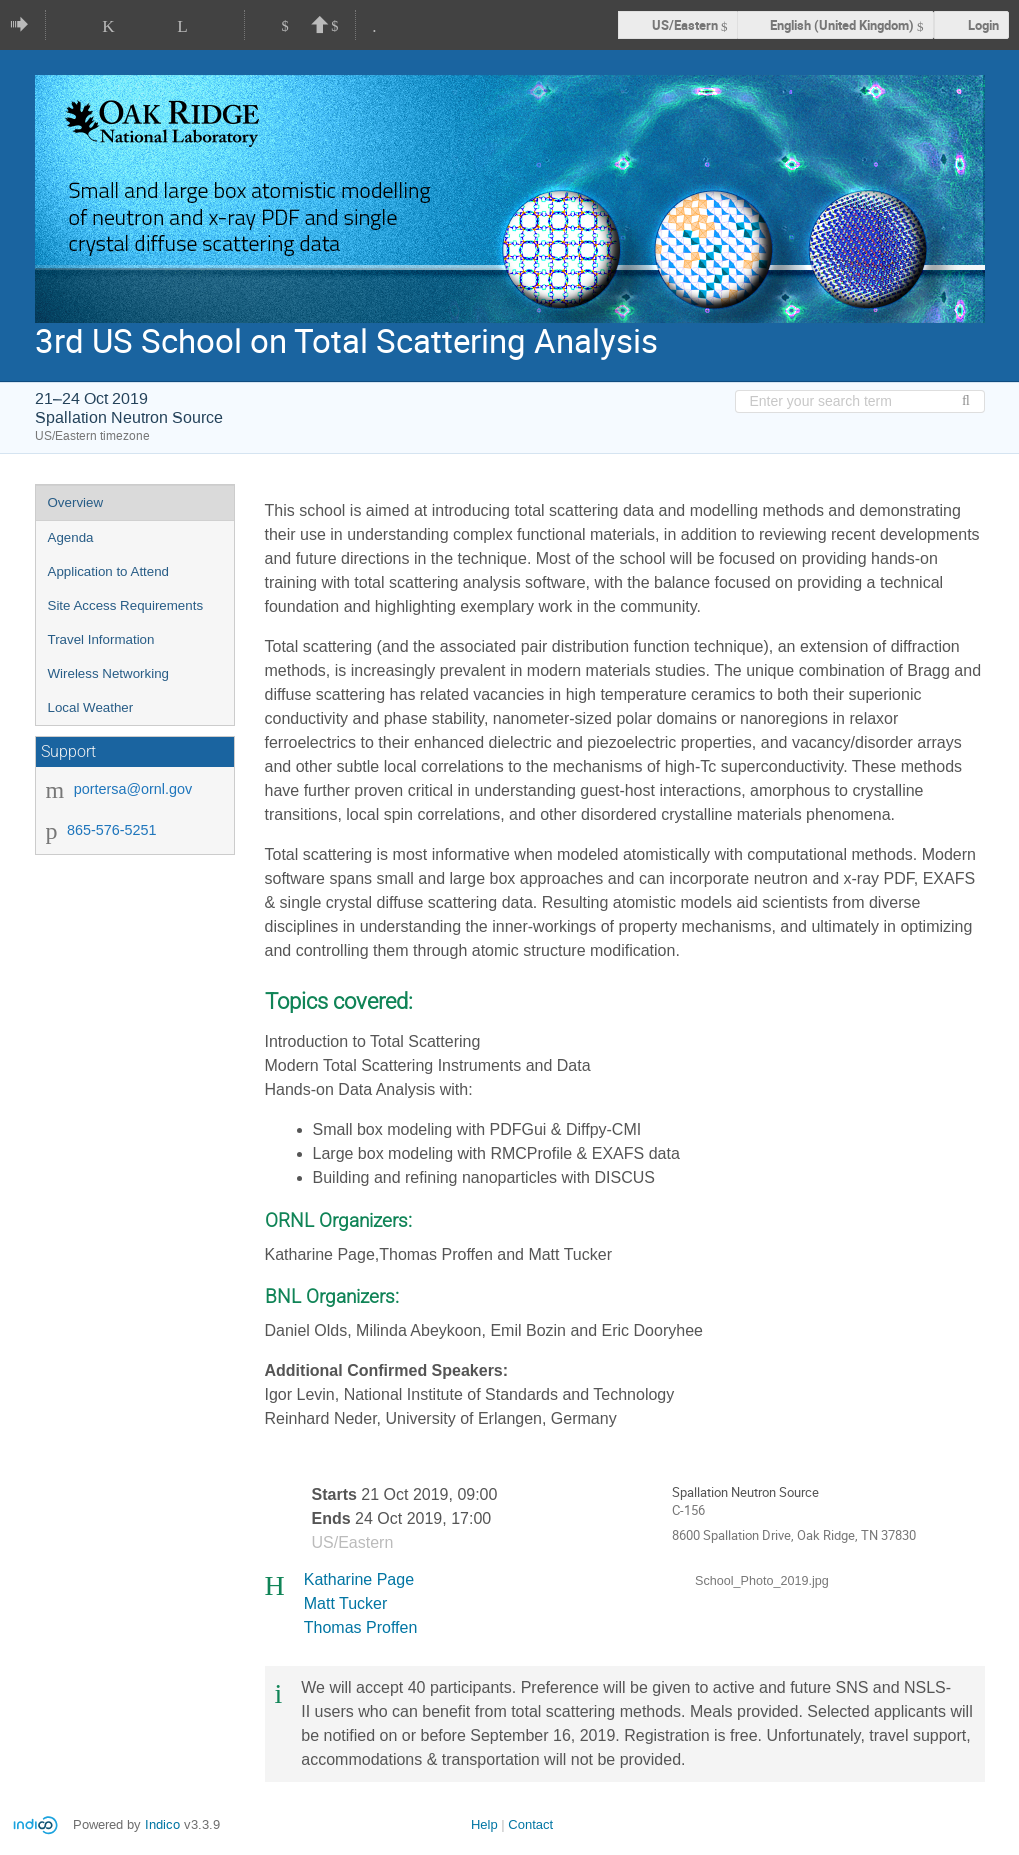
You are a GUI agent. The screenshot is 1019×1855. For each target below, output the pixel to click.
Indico (162, 1824)
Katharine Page (359, 1579)
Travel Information (101, 639)
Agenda (71, 537)
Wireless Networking (108, 673)
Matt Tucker (346, 1603)
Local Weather (91, 707)
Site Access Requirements (126, 605)
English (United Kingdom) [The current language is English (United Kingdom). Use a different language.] (842, 25)
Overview (76, 502)
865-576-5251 (112, 830)
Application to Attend (109, 571)
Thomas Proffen (361, 1627)
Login (983, 25)
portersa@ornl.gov (133, 789)
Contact (530, 1824)
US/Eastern (685, 25)
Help (484, 1824)
